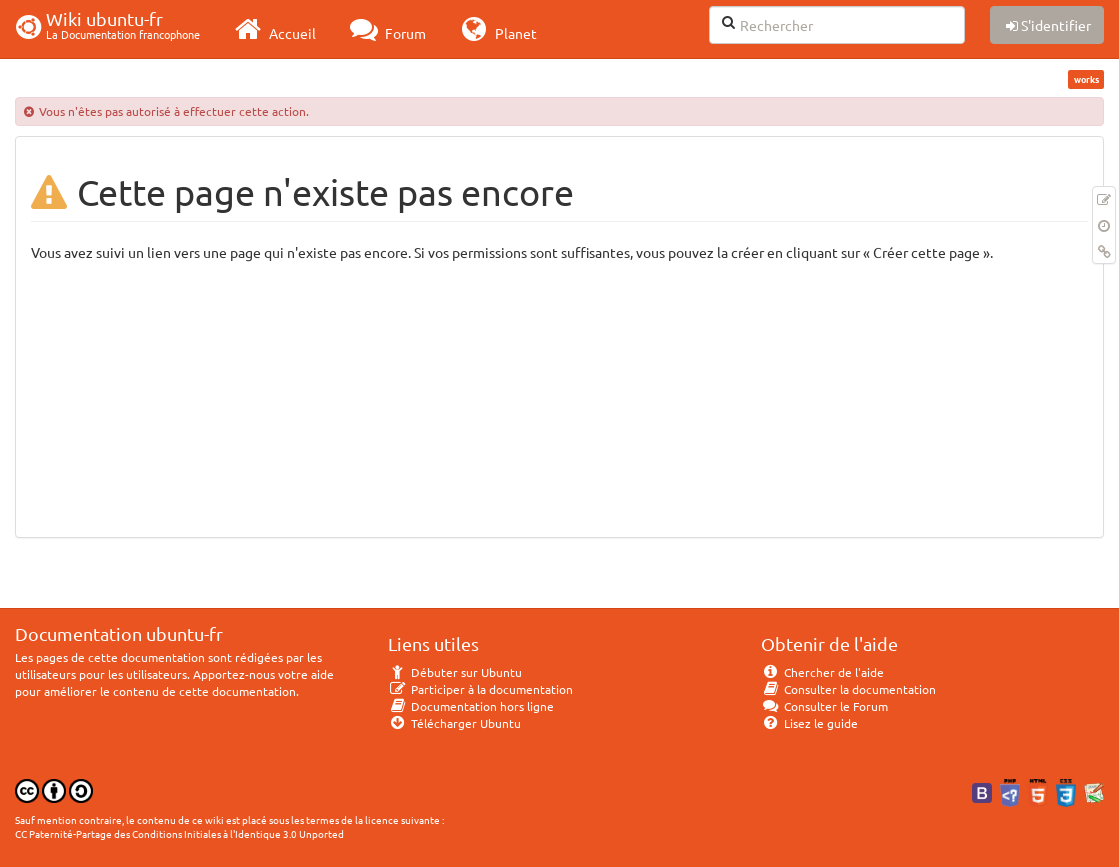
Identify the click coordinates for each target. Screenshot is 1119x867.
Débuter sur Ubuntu (455, 672)
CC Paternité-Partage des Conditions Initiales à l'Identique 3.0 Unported (179, 833)
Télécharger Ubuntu (454, 723)
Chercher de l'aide (822, 672)
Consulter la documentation (848, 689)
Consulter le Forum (824, 706)
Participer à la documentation (480, 689)
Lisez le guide (809, 723)
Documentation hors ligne (471, 706)
